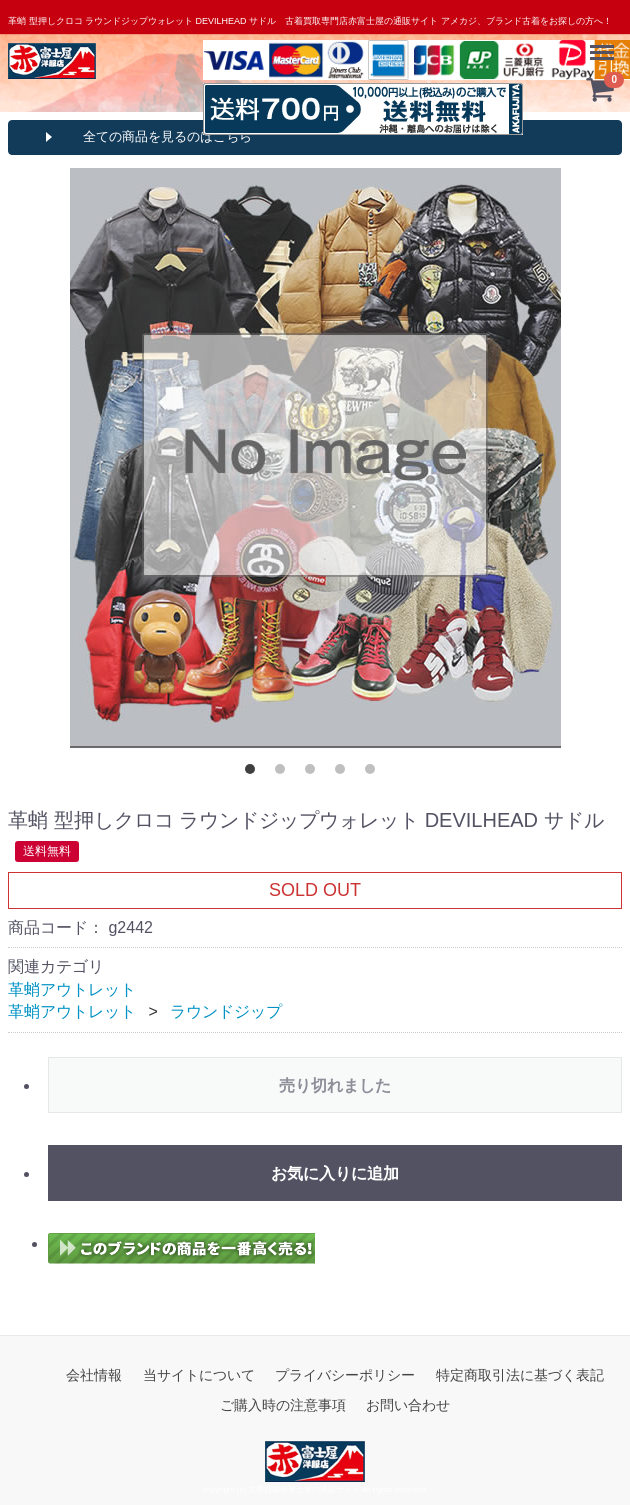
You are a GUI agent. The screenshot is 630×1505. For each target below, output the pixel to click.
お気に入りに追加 (335, 1172)
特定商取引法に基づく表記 (520, 1374)
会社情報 (94, 1374)
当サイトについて (199, 1374)
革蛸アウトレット (72, 988)
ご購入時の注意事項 (283, 1405)
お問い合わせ (408, 1405)
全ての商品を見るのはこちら (167, 136)
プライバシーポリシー (345, 1374)
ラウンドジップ (226, 1011)
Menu (604, 43)
